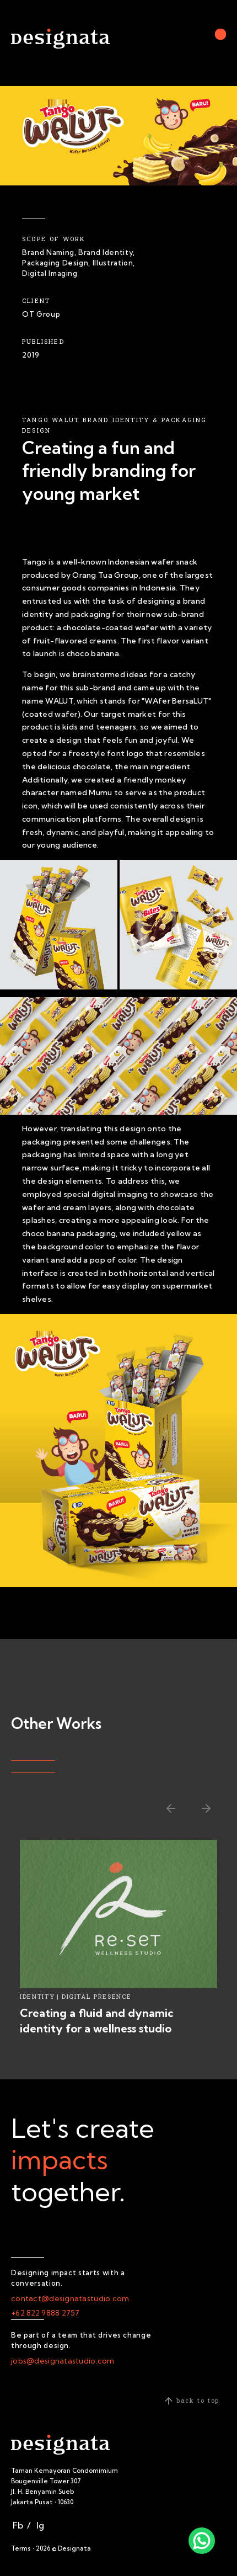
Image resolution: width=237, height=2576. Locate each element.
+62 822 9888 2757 (45, 2313)
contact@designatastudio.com (70, 2298)
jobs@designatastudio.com (63, 2361)
